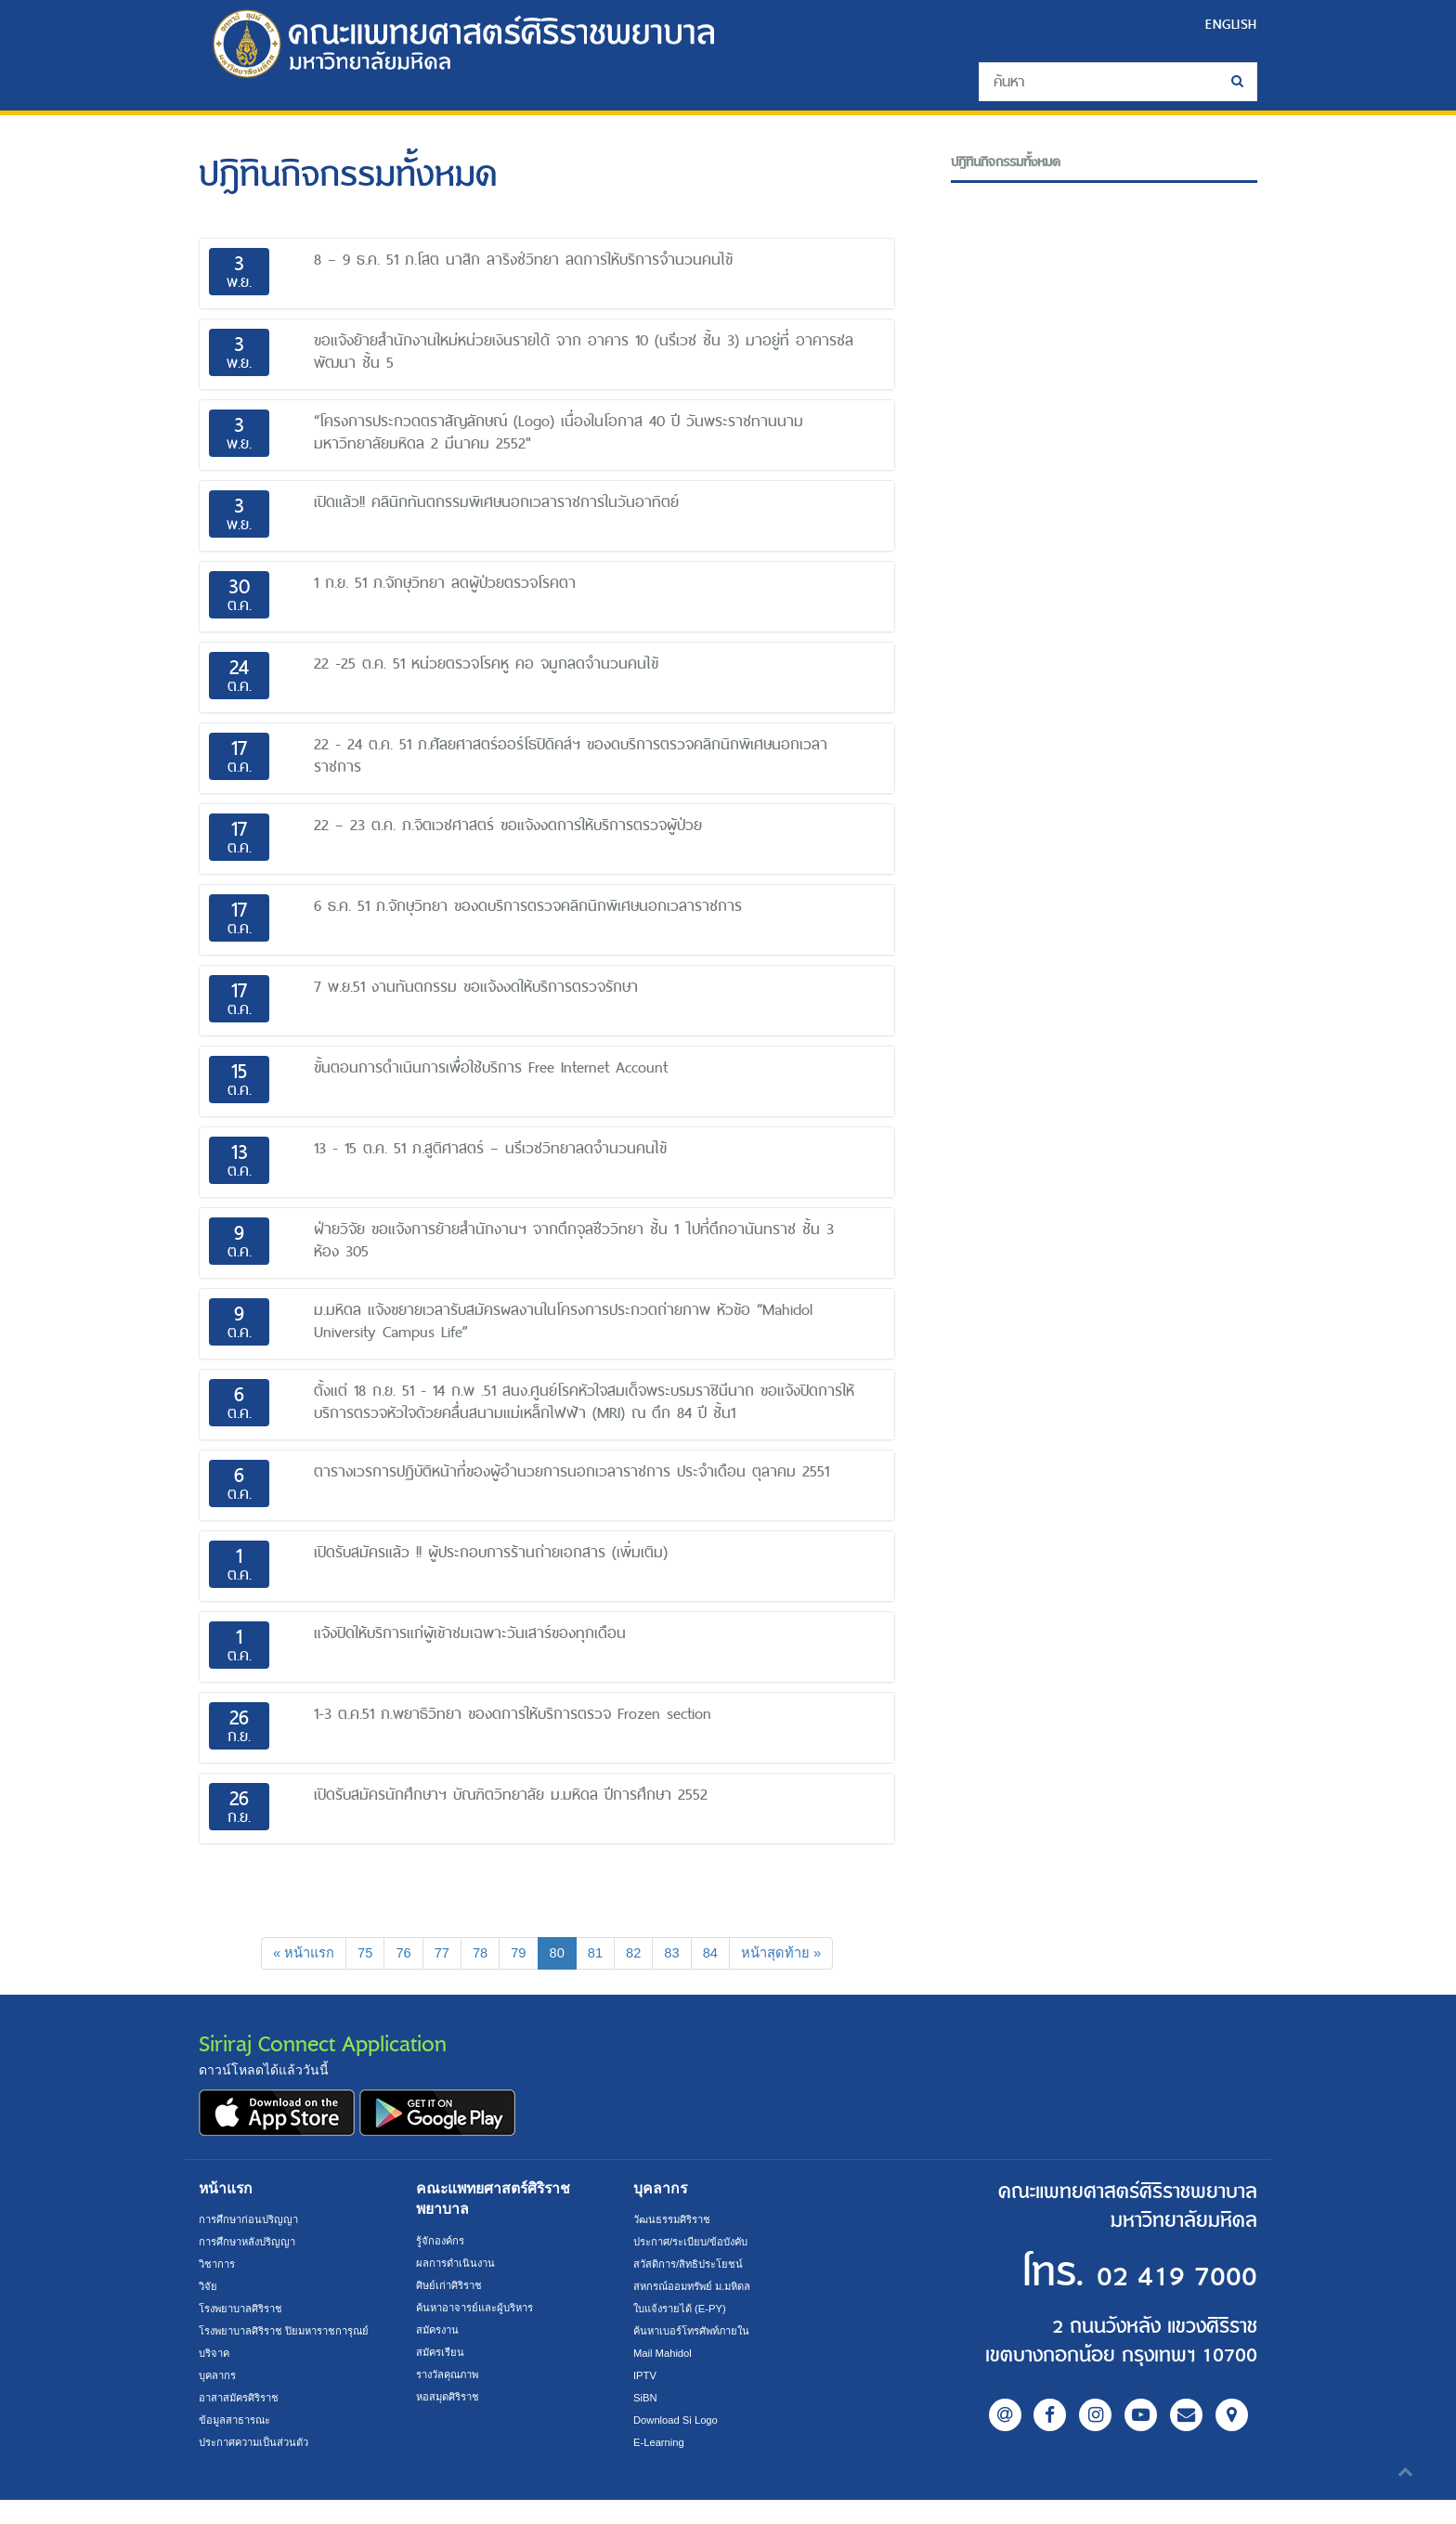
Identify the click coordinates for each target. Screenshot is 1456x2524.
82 (637, 1953)
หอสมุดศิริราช (451, 2398)
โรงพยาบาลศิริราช (246, 2310)
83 (677, 1953)
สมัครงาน (439, 2331)
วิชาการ (219, 2265)
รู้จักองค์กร (442, 2242)
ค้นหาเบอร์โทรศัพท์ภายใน (697, 2332)
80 (564, 1952)
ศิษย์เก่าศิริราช (452, 2287)
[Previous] (293, 1954)
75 (359, 1953)
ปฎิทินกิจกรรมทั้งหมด (1012, 162)
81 (597, 1953)
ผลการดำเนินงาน (458, 2264)
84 (716, 1953)
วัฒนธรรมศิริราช (676, 2221)
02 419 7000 (1144, 2276)
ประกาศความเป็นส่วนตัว (259, 2466)
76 (398, 1953)
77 (438, 1953)
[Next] (790, 1954)
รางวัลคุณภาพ (452, 2376)
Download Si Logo (679, 2421)
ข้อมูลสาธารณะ (238, 2444)
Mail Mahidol (665, 2354)
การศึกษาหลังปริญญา (252, 2243)
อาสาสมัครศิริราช (243, 2421)
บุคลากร (219, 2399)
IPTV (645, 2377)
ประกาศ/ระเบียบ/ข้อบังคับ (696, 2243)
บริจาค (216, 2377)
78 (478, 1953)
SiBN (646, 2399)
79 (518, 1953)
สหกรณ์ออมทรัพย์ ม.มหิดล (697, 2288)
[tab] (547, 273)
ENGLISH (1228, 23)
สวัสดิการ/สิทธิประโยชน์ (692, 2265)
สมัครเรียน (442, 2354)
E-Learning (661, 2444)
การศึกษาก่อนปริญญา (252, 2221)
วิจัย (208, 2288)
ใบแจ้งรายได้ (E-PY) (684, 2310)
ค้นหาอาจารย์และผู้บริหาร (481, 2309)
